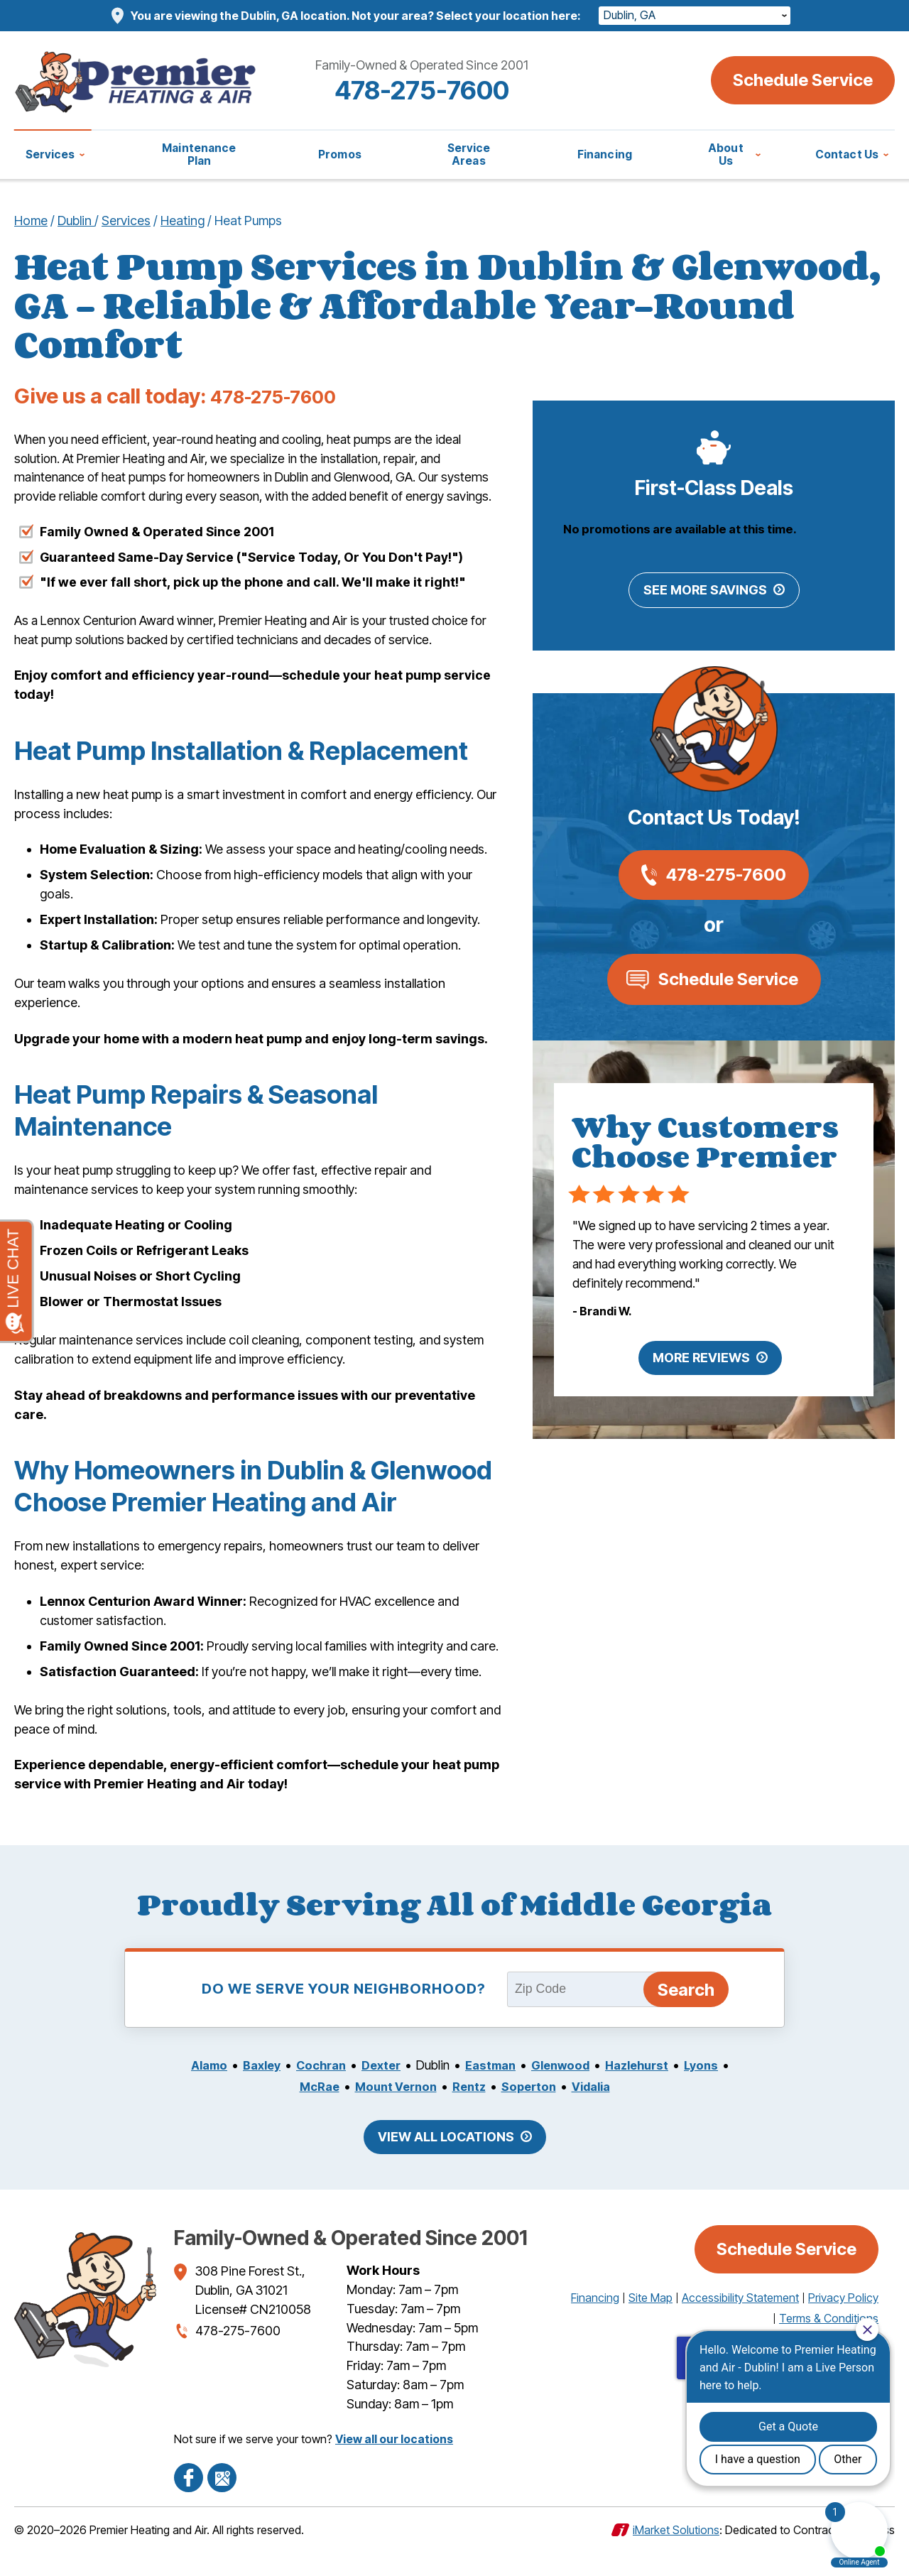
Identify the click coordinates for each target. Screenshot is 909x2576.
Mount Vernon (391, 2112)
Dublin (76, 219)
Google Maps (221, 2501)
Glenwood (567, 2091)
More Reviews (701, 1363)
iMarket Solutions (676, 2553)
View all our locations (394, 2464)
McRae (310, 2112)
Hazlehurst (649, 2091)
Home (31, 219)
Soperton (531, 2112)
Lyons (718, 2091)
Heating (182, 219)
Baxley (250, 2091)
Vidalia (598, 2112)
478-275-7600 (454, 89)
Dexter (377, 2091)
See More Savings (705, 594)
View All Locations (446, 2162)
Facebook (188, 2501)
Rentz (468, 2112)
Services (126, 219)
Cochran (314, 2091)
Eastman (492, 2091)
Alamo (193, 2091)
